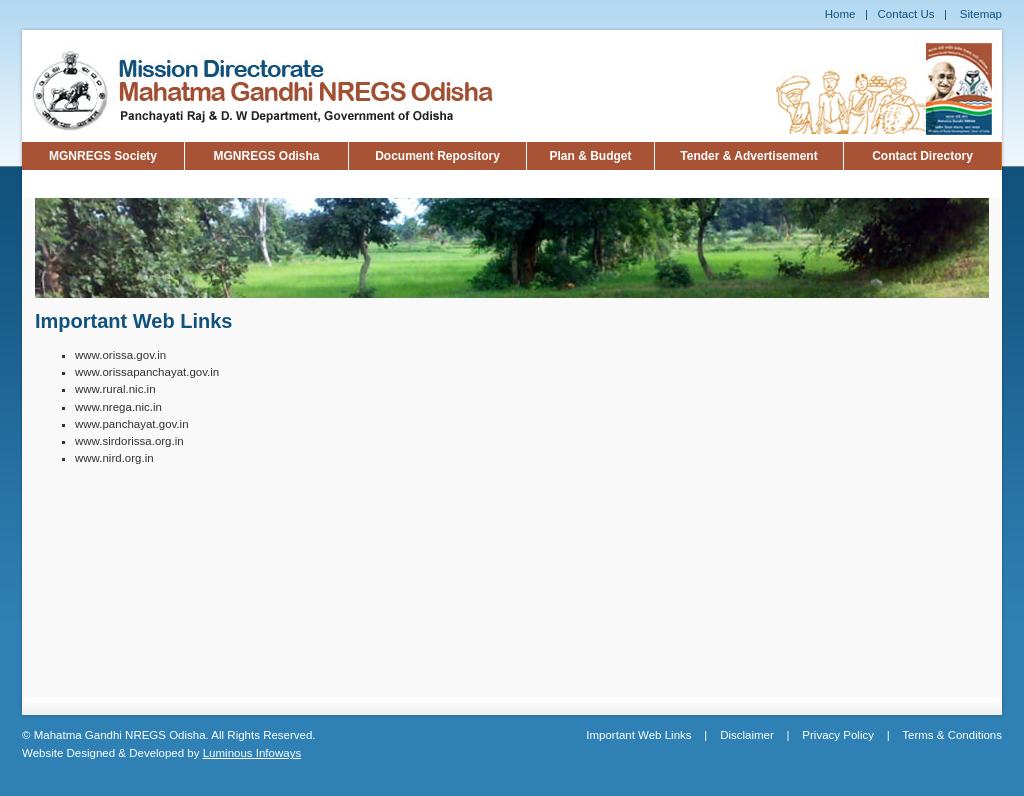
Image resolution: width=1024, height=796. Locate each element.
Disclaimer (747, 735)
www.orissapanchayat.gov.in (147, 372)
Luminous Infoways (252, 753)
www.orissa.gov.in (120, 355)
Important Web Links (638, 735)
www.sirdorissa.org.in (129, 441)
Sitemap (981, 14)
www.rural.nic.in (115, 389)
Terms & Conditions (952, 735)
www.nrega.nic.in (118, 407)
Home (840, 14)
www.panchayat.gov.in (132, 424)
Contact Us (906, 14)
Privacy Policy (838, 735)
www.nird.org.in (114, 458)
